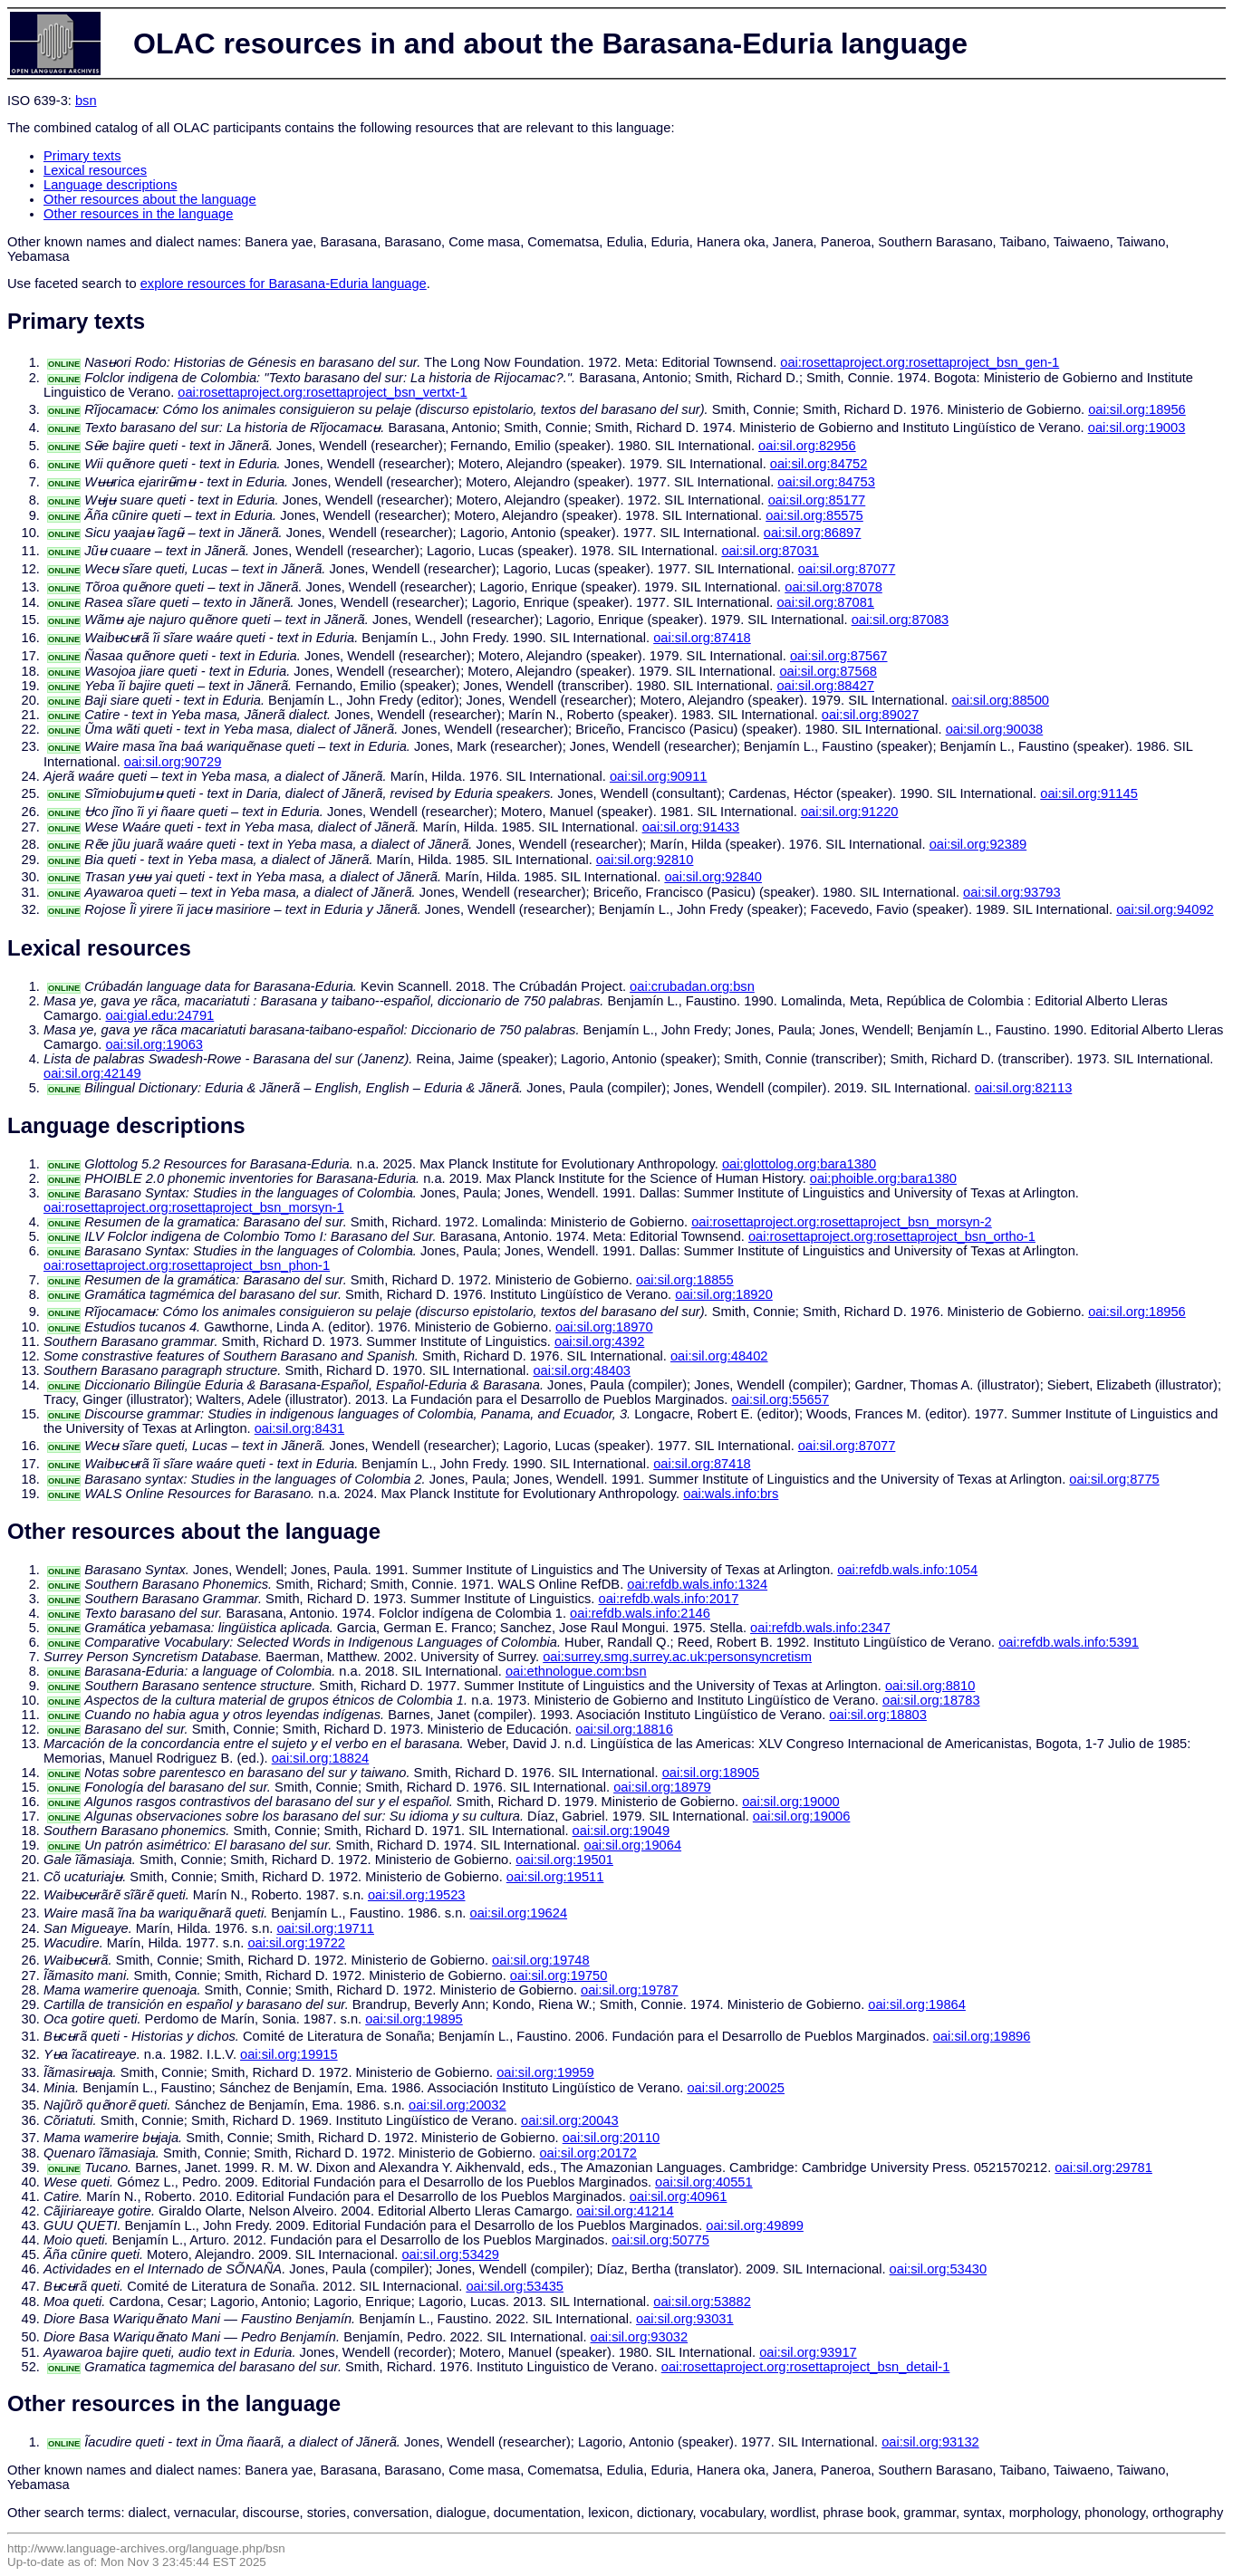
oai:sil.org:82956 (807, 445)
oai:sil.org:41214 (625, 2211)
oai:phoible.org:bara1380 (883, 1178)
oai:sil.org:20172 (588, 2153)
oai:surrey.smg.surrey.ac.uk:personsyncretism (677, 1656)
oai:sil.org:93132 (930, 2442)
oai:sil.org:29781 (1103, 2167)
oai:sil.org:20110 (611, 2137)
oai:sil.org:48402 (719, 1356)
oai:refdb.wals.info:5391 (1068, 1642)
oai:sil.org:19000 (791, 1801)
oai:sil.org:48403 (582, 1370)
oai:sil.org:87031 (770, 550)
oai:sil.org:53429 (450, 2254)
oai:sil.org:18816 (624, 1729)
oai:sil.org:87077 (847, 569)
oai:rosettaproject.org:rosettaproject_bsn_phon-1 (186, 1265)
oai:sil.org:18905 (711, 1772)
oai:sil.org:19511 (555, 1877)
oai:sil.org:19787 (630, 1990)
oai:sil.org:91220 (850, 811)
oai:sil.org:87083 (900, 619)
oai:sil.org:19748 (541, 1960)
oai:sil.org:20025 (736, 2088)
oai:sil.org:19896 (982, 2036)
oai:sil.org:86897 (813, 532)
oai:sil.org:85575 (814, 515)
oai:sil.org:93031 (685, 2319)
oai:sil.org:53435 (515, 2286)
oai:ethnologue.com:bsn (576, 1671)
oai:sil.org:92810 (645, 859)
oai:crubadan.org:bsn (692, 986)
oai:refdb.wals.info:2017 (668, 1598)
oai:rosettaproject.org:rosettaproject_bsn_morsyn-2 (841, 1222)
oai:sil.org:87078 (833, 587)
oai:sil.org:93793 (1012, 892)
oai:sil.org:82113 (1024, 1088)
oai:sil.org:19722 (296, 1943)
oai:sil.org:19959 (545, 2072)
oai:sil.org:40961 (678, 2196)
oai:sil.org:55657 (780, 1399)
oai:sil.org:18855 (685, 1280)
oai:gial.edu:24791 (159, 1015)
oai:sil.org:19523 (417, 1895)
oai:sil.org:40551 (704, 2182)
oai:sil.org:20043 (570, 2120)
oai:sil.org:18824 (321, 1758)
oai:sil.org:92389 (978, 844)
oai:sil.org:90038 (995, 729)
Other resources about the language (149, 199)
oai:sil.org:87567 (839, 656)
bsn (86, 100)
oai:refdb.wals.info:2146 (640, 1613)
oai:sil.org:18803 (878, 1714)
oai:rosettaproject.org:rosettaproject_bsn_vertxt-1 (322, 392)
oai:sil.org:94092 (1165, 909)
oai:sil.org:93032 (640, 2337)
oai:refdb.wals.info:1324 (697, 1584)
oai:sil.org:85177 (817, 500)
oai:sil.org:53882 (702, 2301)
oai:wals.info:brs (730, 1493)
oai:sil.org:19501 (564, 1859)
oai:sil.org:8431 (299, 1428)
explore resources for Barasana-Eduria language (283, 283)
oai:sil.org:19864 (917, 2004)
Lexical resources (95, 170)
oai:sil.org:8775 (1114, 1479)
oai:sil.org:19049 (621, 1830)
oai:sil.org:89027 (871, 714)
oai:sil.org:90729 (173, 762)
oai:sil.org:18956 (1137, 409)
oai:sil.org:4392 (599, 1341)
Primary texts (82, 156)
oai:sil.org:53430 (938, 2269)
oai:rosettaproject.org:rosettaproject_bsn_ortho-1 (892, 1236)
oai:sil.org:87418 (702, 637)
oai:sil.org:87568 (828, 671)
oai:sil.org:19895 (414, 2019)
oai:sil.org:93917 (808, 2352)
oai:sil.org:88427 (825, 685)
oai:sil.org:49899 (755, 2225)
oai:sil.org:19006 (802, 1816)
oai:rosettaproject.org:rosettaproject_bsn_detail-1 (805, 2367)
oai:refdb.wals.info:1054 (907, 1569)
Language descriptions (110, 185)
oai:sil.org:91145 (1089, 793)
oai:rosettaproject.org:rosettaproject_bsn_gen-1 (919, 362)
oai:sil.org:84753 (826, 482)
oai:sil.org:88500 (1000, 700)
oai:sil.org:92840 (713, 877)
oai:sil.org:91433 (691, 827)
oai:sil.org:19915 (289, 2054)
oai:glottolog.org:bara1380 (799, 1164)
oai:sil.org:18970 (604, 1327)
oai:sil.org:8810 (930, 1685)
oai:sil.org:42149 (92, 1073)
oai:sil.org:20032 (457, 2105)
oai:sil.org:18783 (931, 1700)
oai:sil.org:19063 (154, 1044)
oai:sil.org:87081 (825, 602)
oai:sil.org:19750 (559, 1975)
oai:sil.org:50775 (660, 2240)
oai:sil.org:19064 (633, 1845)
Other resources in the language (138, 214)
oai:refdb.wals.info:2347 (820, 1627)
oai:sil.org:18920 (724, 1294)
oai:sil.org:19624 (518, 1913)
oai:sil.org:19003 (1137, 427)
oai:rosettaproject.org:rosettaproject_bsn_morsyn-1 (193, 1207)
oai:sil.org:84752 (819, 464)
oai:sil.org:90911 (659, 776)
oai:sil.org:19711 (325, 1928)
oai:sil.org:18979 (662, 1787)
